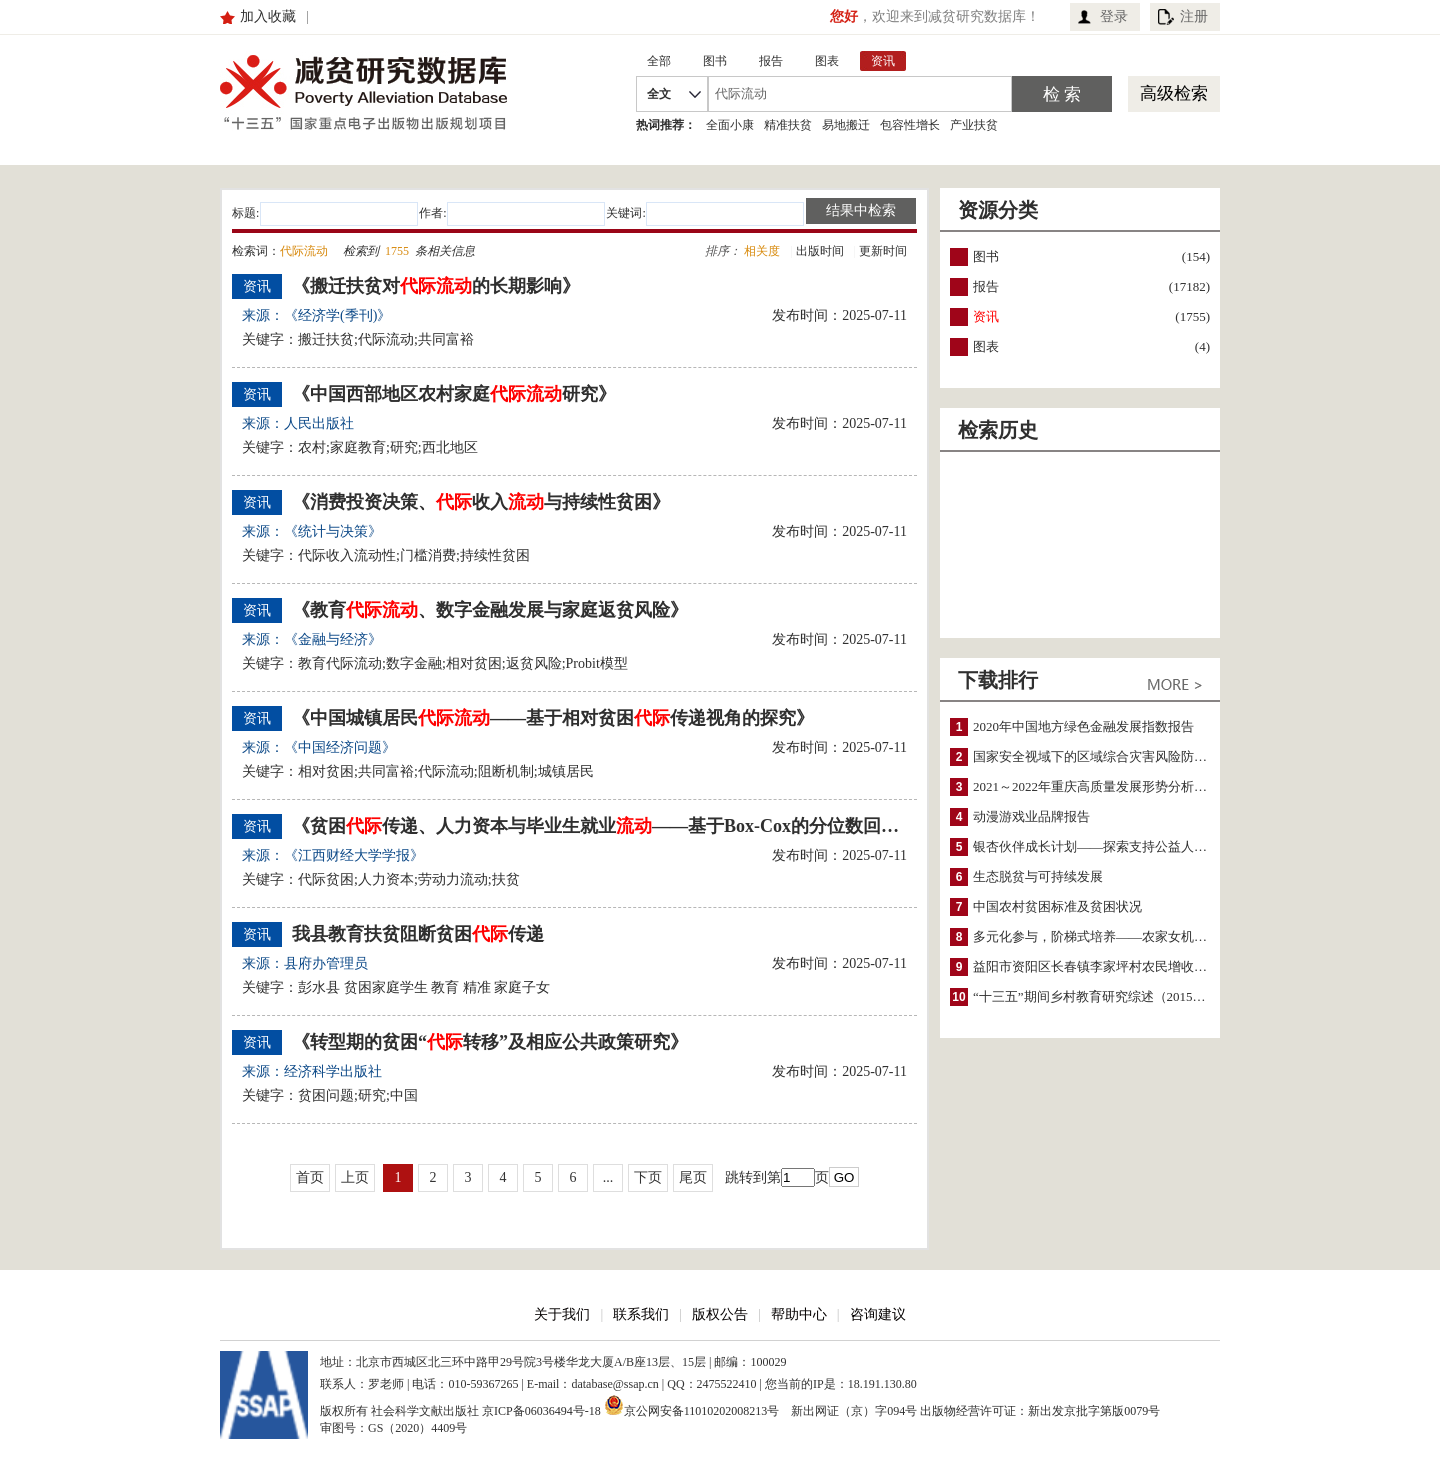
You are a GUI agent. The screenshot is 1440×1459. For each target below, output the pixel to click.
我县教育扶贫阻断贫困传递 (418, 934)
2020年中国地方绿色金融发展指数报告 (1083, 726)
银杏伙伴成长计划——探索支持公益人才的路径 (1109, 846)
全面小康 (730, 125)
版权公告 (720, 1314)
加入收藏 (268, 16)
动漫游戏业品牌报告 (1031, 816)
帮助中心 (799, 1314)
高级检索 (1174, 93)
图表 (986, 346)
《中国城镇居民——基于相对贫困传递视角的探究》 (553, 718)
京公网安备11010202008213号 (692, 1405)
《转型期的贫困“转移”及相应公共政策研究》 (490, 1042)
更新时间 (883, 251)
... (608, 1177)
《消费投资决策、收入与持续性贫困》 (481, 502)
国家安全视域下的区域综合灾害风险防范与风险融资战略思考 (1148, 756)
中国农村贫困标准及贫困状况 (1057, 906)
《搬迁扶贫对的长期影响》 (436, 286)
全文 (659, 94)
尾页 (693, 1177)
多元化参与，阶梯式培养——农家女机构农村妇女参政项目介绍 (1155, 936)
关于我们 (562, 1314)
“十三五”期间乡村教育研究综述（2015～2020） (1109, 996)
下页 (648, 1177)
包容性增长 (910, 125)
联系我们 (641, 1314)
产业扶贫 (974, 125)
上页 (355, 1177)
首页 (310, 1177)
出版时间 (820, 251)
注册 (1194, 16)
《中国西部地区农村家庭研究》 (454, 394)
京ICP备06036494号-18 (541, 1411)
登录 (1114, 16)
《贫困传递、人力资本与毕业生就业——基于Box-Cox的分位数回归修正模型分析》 (597, 826)
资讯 (986, 316)
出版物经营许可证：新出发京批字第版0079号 (1040, 1411)
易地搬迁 (846, 125)
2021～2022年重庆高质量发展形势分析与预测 (1103, 786)
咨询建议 (878, 1314)
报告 (986, 286)
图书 (986, 256)
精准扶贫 (788, 125)
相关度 (762, 251)
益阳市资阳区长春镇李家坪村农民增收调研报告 (1109, 966)
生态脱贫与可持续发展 (1038, 876)
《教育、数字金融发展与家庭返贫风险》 (490, 610)
